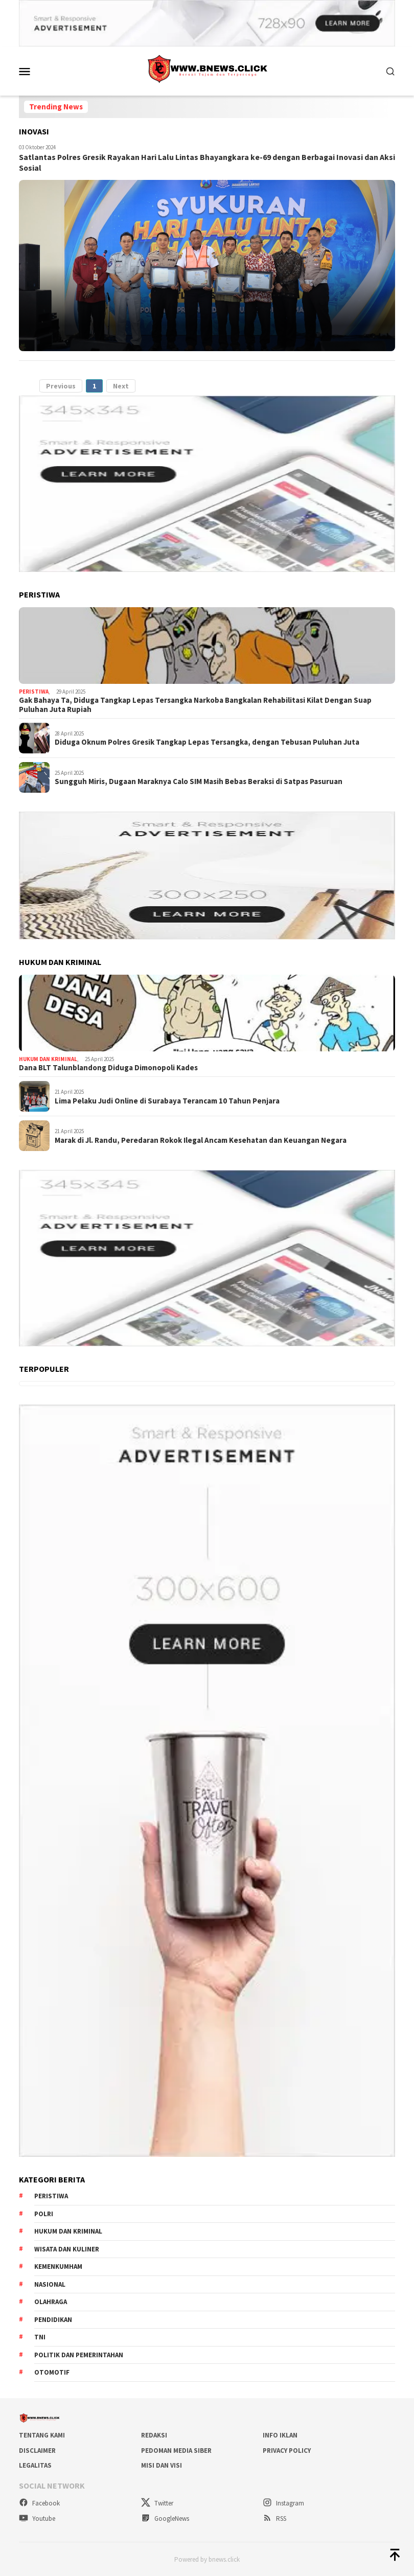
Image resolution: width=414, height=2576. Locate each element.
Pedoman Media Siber (176, 2450)
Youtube (37, 2518)
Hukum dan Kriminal (48, 1058)
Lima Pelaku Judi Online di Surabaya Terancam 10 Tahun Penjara (167, 1100)
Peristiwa (34, 690)
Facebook (39, 2502)
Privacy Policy (287, 2450)
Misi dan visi (161, 2464)
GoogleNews (165, 2518)
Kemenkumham (58, 2266)
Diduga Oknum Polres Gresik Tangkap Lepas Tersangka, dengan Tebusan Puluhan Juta (207, 741)
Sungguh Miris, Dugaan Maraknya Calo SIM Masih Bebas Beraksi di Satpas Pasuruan (198, 781)
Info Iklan (280, 2434)
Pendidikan (53, 2319)
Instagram (283, 2502)
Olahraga (50, 2301)
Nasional (49, 2284)
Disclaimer (37, 2450)
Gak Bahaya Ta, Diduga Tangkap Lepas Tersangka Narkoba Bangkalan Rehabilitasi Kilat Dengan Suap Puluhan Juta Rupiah (195, 704)
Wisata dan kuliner (66, 2248)
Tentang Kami (42, 2434)
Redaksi (154, 2434)
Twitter (157, 2502)
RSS (274, 2518)
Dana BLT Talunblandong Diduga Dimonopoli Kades (108, 1067)
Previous (61, 384)
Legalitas (35, 2464)
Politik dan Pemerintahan (78, 2354)
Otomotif (52, 2371)
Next (121, 384)
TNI (39, 2336)
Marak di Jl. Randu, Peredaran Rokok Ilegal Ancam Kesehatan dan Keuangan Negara (201, 1139)
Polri (43, 2213)
